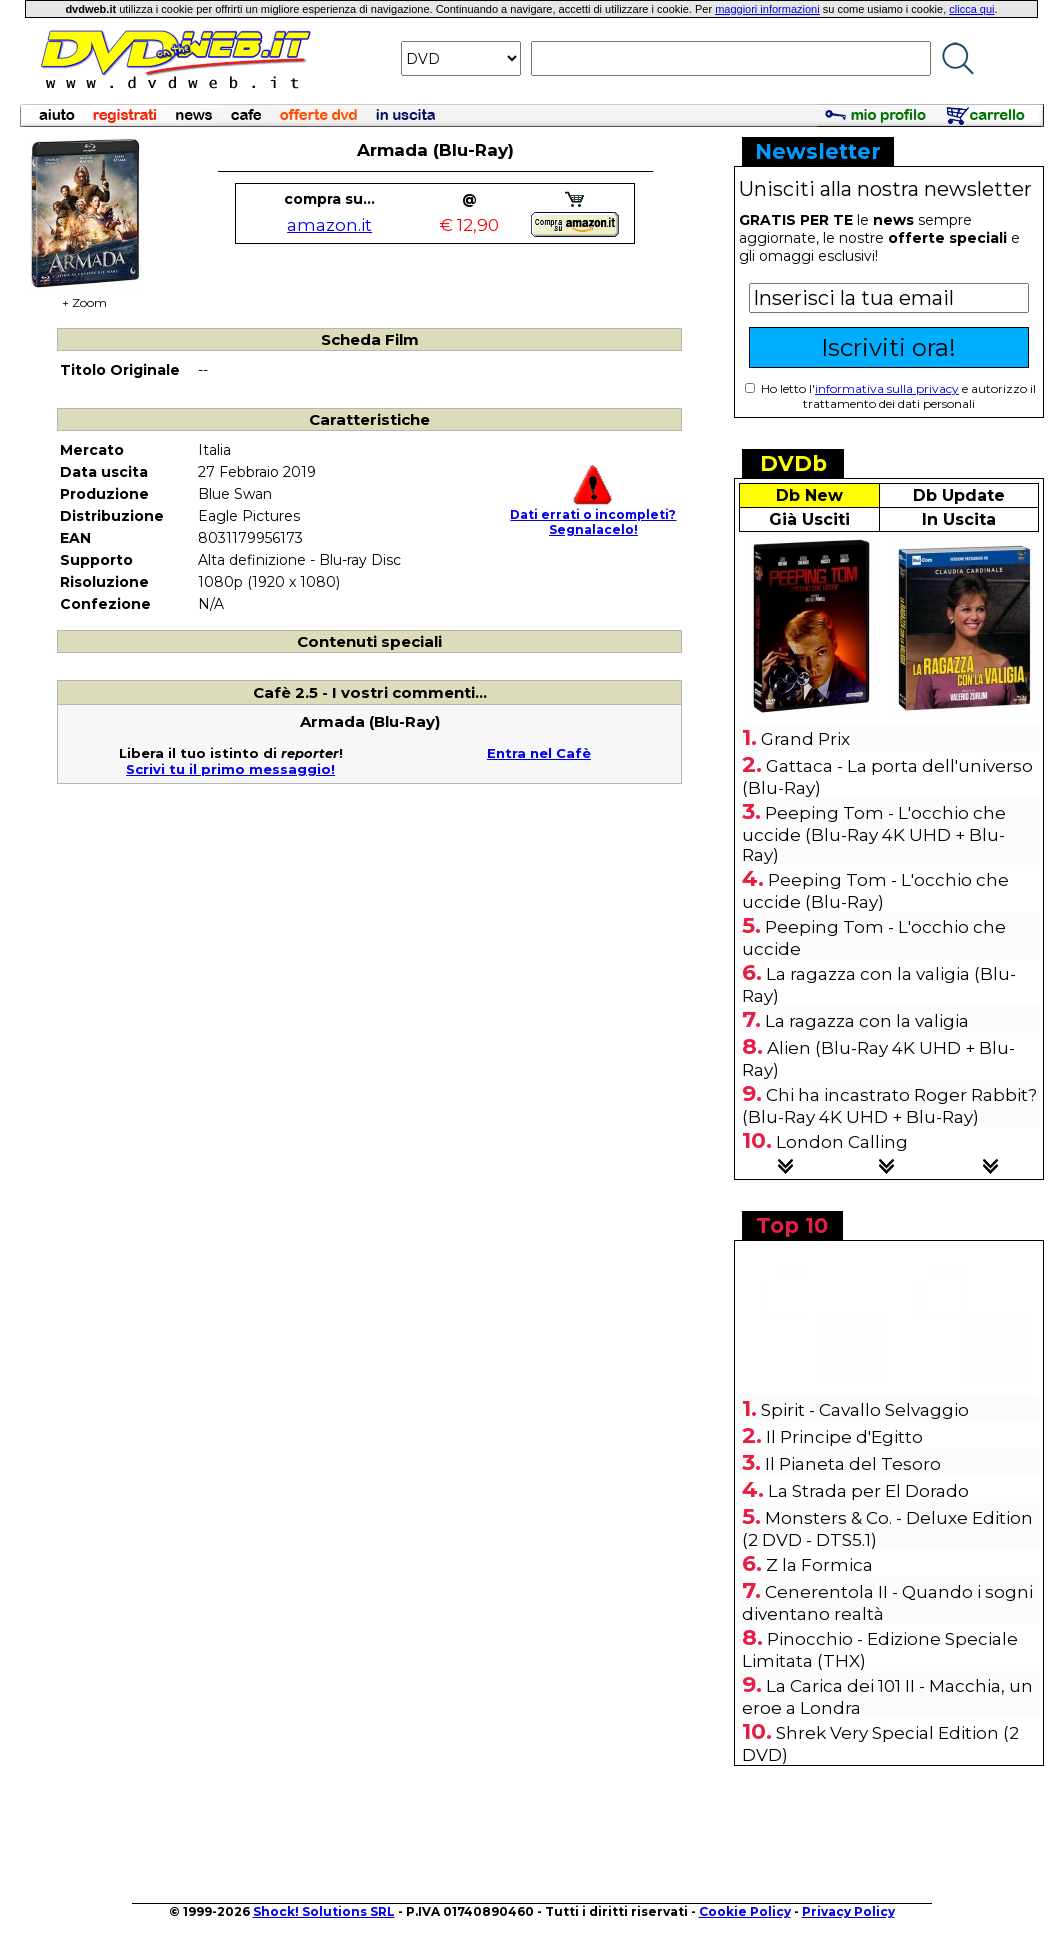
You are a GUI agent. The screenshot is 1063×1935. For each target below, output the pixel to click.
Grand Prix (805, 739)
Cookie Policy (745, 1911)
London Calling (842, 1142)
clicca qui (971, 9)
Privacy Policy (848, 1911)
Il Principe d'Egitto (844, 1437)
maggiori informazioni (767, 9)
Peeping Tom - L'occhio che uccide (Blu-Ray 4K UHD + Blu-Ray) (874, 834)
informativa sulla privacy (887, 388)
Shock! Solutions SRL (324, 1911)
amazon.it (329, 225)
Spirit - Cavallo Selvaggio (865, 1410)
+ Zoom (85, 296)
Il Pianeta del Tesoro (853, 1464)
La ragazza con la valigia (867, 1021)
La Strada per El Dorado (868, 1491)
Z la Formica (819, 1565)
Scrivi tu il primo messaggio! (230, 769)
